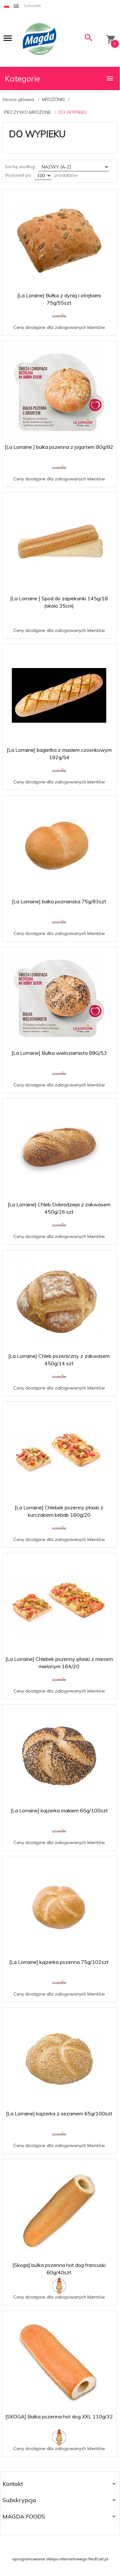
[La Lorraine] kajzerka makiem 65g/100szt (59, 1810)
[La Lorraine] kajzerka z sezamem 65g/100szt (59, 2113)
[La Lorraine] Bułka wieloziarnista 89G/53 (59, 1053)
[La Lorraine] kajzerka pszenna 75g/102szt (59, 1962)
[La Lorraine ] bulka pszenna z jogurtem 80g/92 (59, 447)
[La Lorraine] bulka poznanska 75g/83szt (59, 901)
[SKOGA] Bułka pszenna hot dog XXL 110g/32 (59, 2416)
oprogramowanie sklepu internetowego (49, 2559)
